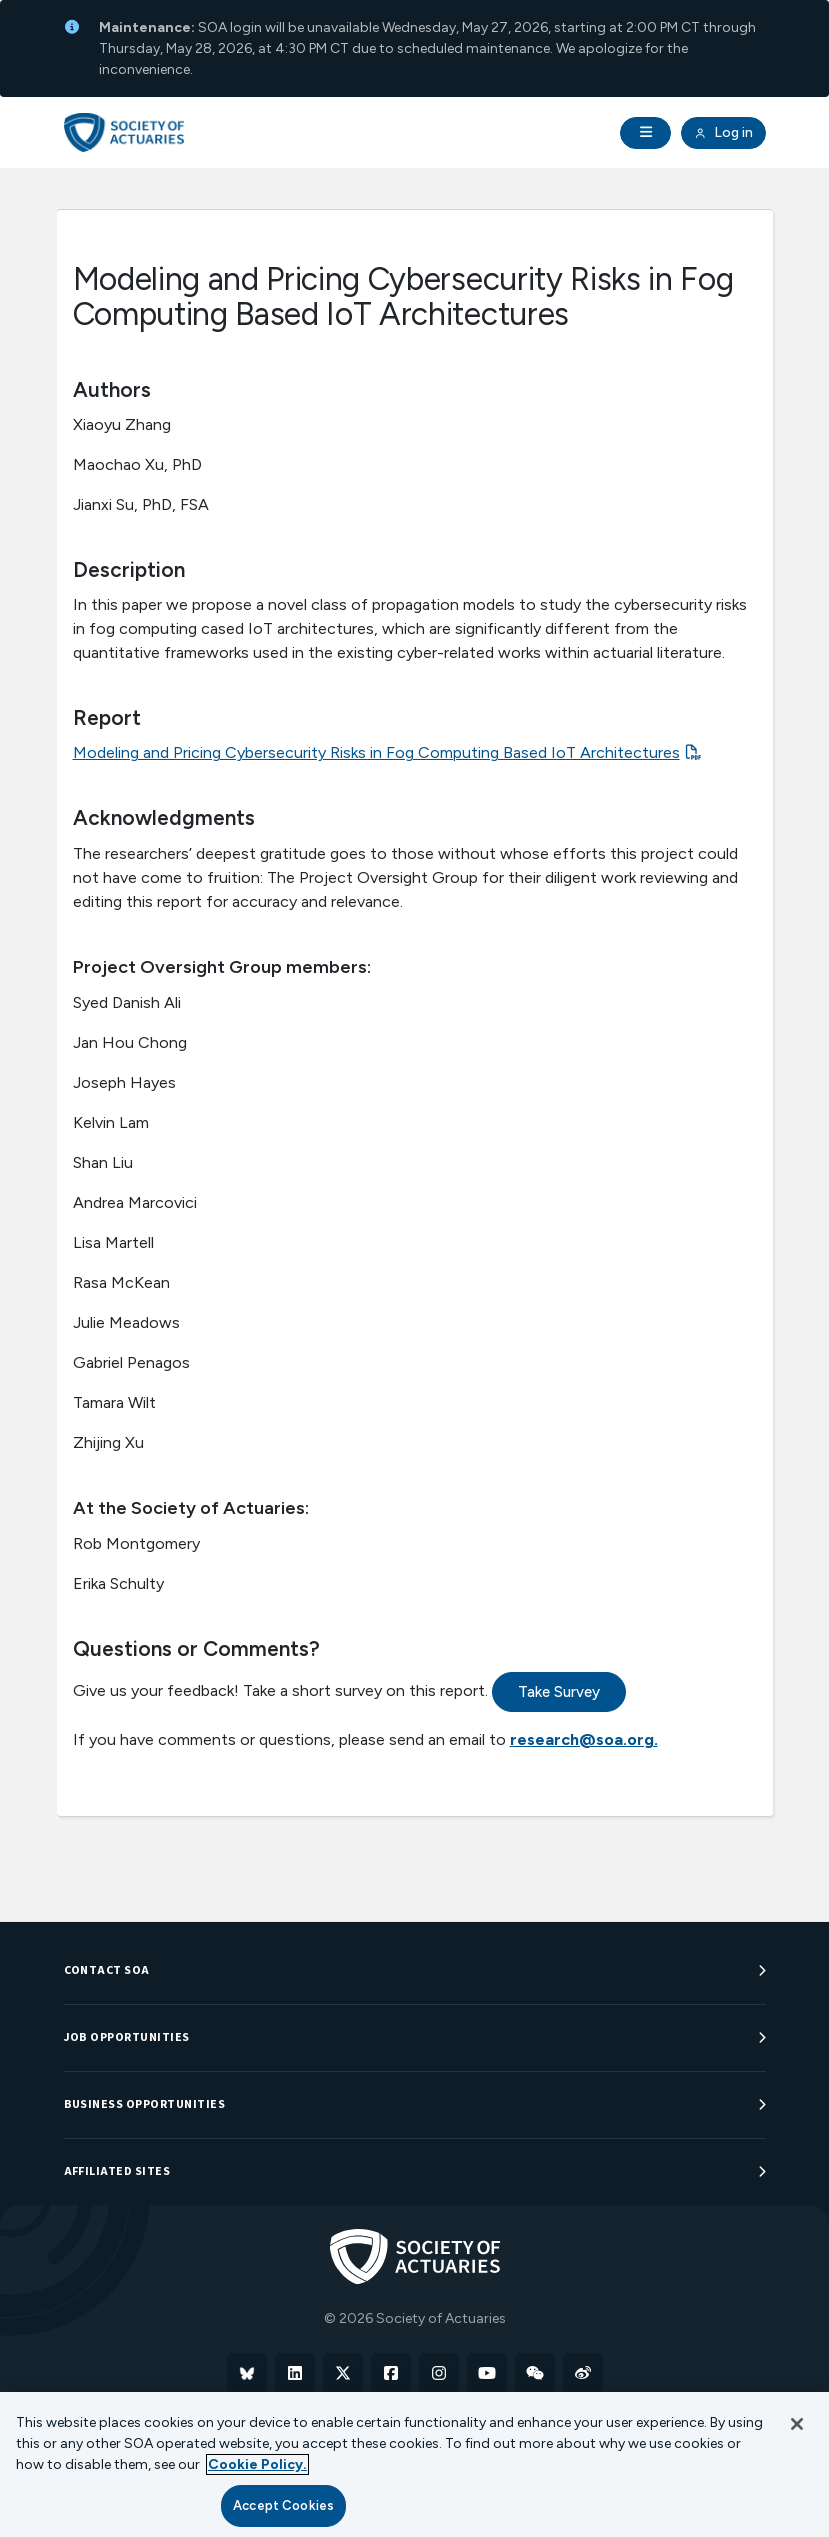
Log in (723, 133)
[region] (414, 2464)
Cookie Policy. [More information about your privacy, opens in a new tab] (257, 2464)
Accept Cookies (283, 2505)
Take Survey (559, 1692)
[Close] (797, 2424)
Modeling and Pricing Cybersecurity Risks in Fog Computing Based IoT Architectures (376, 752)
